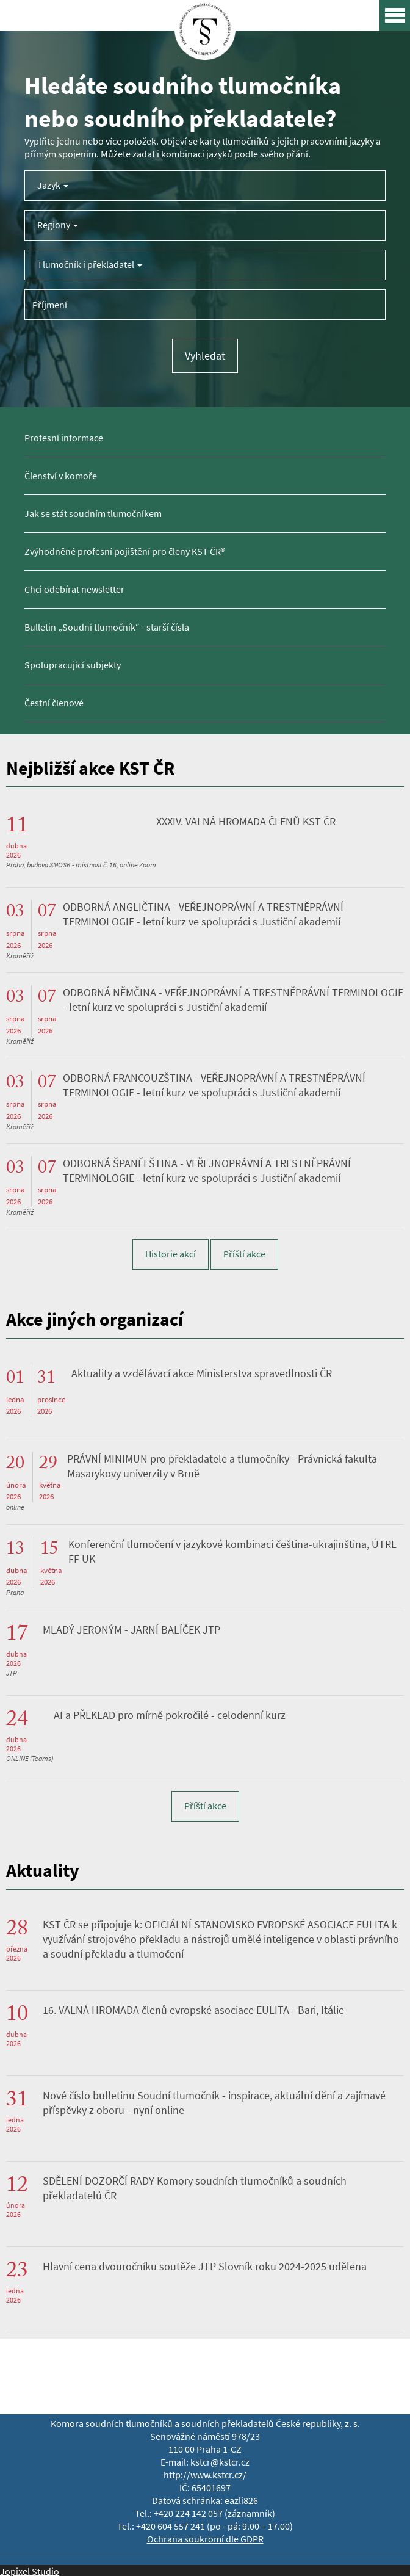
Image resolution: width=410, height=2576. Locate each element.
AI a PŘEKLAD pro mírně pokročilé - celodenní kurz (170, 1715)
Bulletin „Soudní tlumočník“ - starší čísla (106, 627)
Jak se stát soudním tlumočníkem (93, 513)
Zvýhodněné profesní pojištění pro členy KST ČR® (124, 551)
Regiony (57, 225)
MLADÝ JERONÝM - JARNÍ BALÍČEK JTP (131, 1630)
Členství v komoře (60, 475)
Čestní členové (54, 702)
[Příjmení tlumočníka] (205, 304)
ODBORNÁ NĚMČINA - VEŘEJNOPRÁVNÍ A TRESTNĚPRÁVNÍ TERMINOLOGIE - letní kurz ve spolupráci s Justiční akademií (233, 1000)
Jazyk (52, 185)
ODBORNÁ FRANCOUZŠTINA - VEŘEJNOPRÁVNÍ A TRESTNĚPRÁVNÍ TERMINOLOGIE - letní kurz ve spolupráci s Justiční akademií (214, 1085)
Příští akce (244, 1254)
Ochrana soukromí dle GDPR (205, 2539)
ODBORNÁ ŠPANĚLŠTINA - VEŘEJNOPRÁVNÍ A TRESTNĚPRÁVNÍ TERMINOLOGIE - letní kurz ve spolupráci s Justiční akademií (207, 1170)
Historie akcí (170, 1254)
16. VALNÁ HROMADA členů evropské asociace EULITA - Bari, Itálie (193, 2010)
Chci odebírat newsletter (74, 589)
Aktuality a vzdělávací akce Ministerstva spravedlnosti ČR (201, 1373)
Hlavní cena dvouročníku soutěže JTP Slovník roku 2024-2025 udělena (205, 2266)
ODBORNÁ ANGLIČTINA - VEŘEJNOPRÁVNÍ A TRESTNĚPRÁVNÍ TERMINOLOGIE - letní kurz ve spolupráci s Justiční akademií (203, 914)
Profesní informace (63, 438)
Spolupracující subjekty (72, 665)
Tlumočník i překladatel (89, 264)
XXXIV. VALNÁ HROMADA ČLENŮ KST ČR (246, 821)
